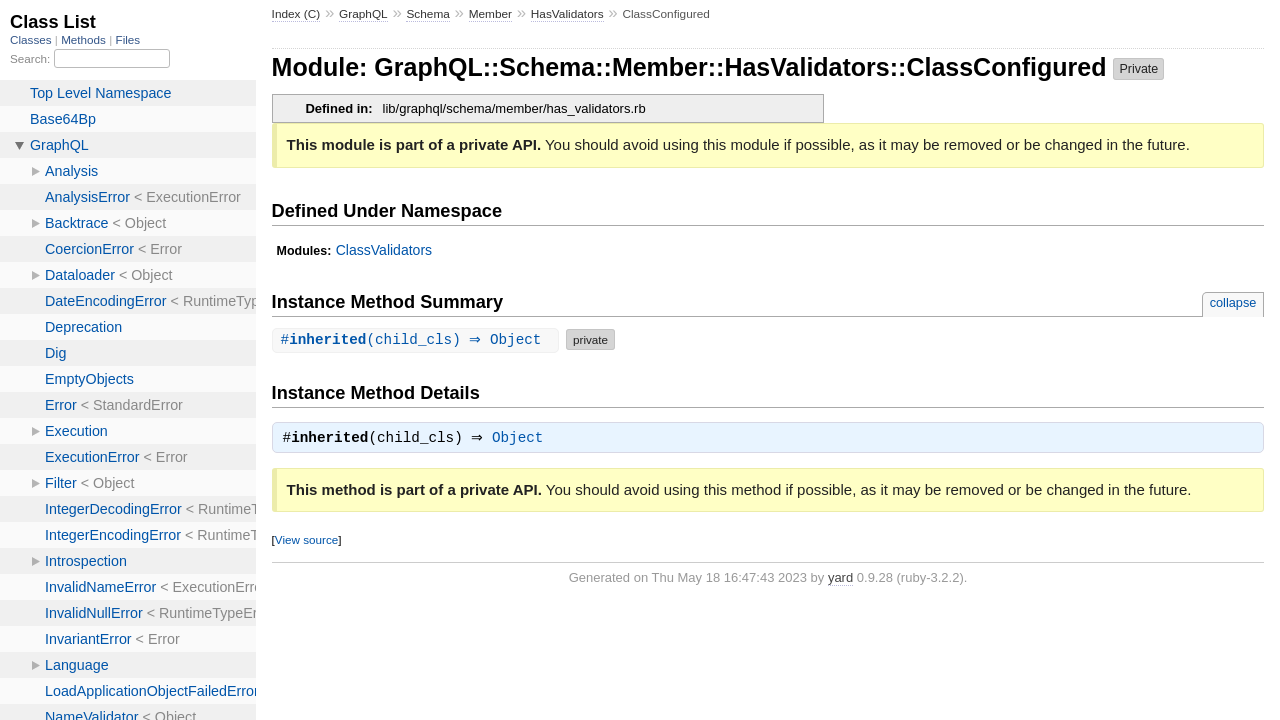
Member (490, 14)
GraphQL (363, 14)
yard (840, 579)
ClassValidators (384, 250)
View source (306, 541)
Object (522, 440)
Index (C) (296, 14)
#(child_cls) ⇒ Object (418, 339)
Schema (427, 14)
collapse (1233, 302)
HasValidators (567, 14)
